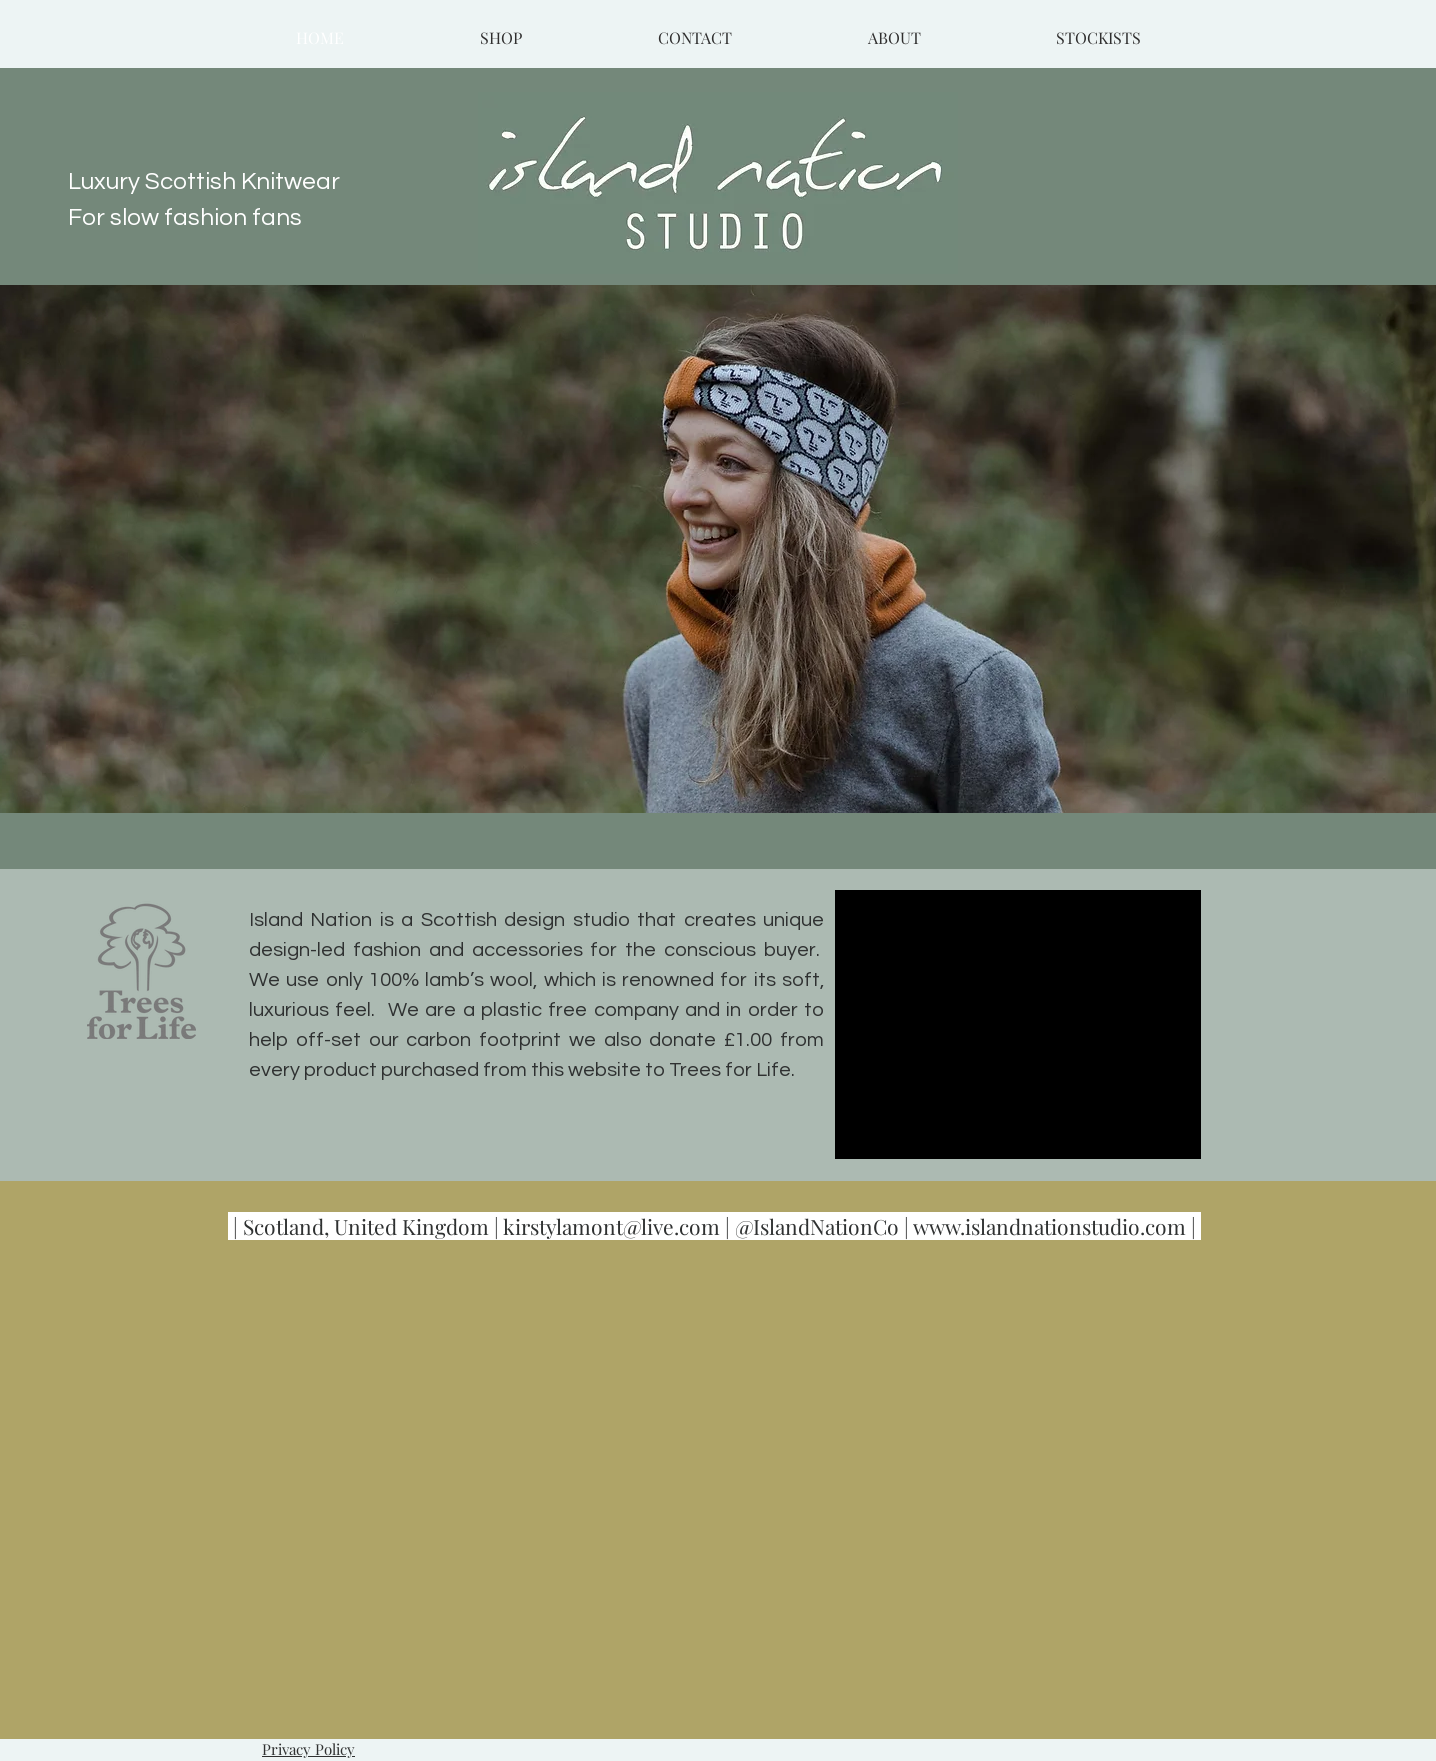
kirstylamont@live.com (611, 1226)
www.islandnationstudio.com (1049, 1226)
